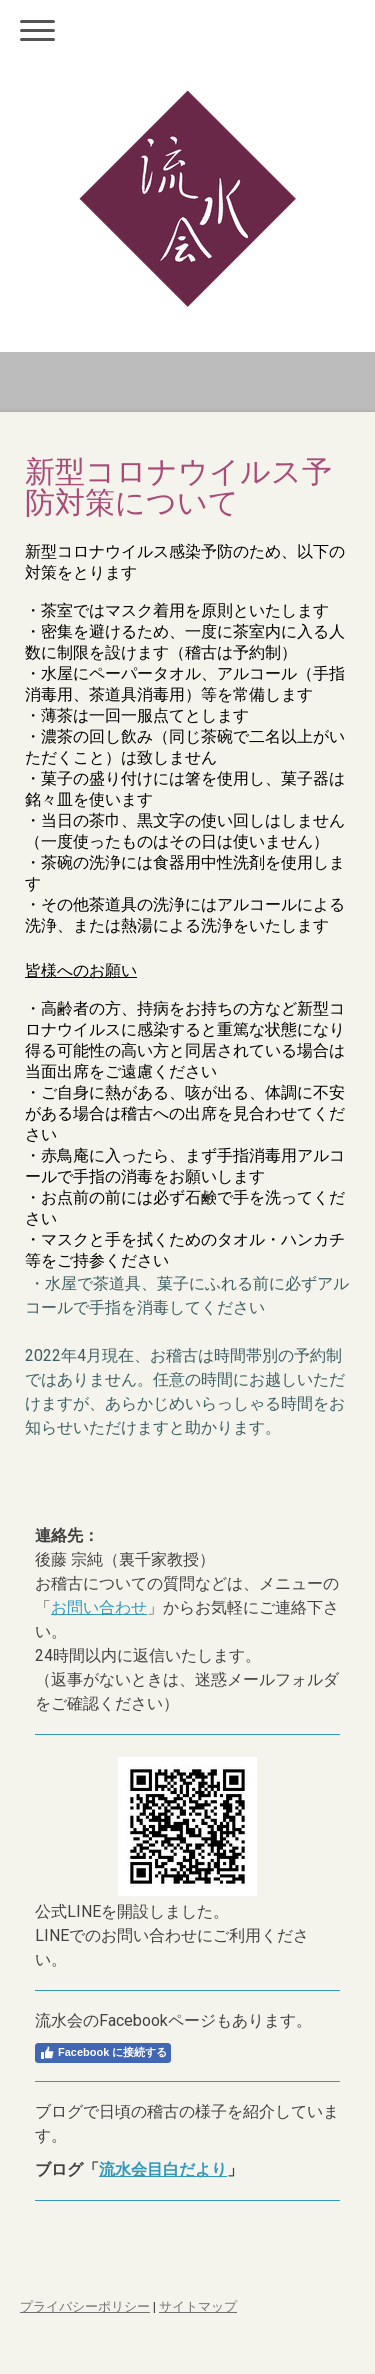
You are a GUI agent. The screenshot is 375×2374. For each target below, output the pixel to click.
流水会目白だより (163, 2169)
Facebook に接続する (103, 2053)
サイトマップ (198, 2306)
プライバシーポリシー (85, 2306)
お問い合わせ (99, 1607)
